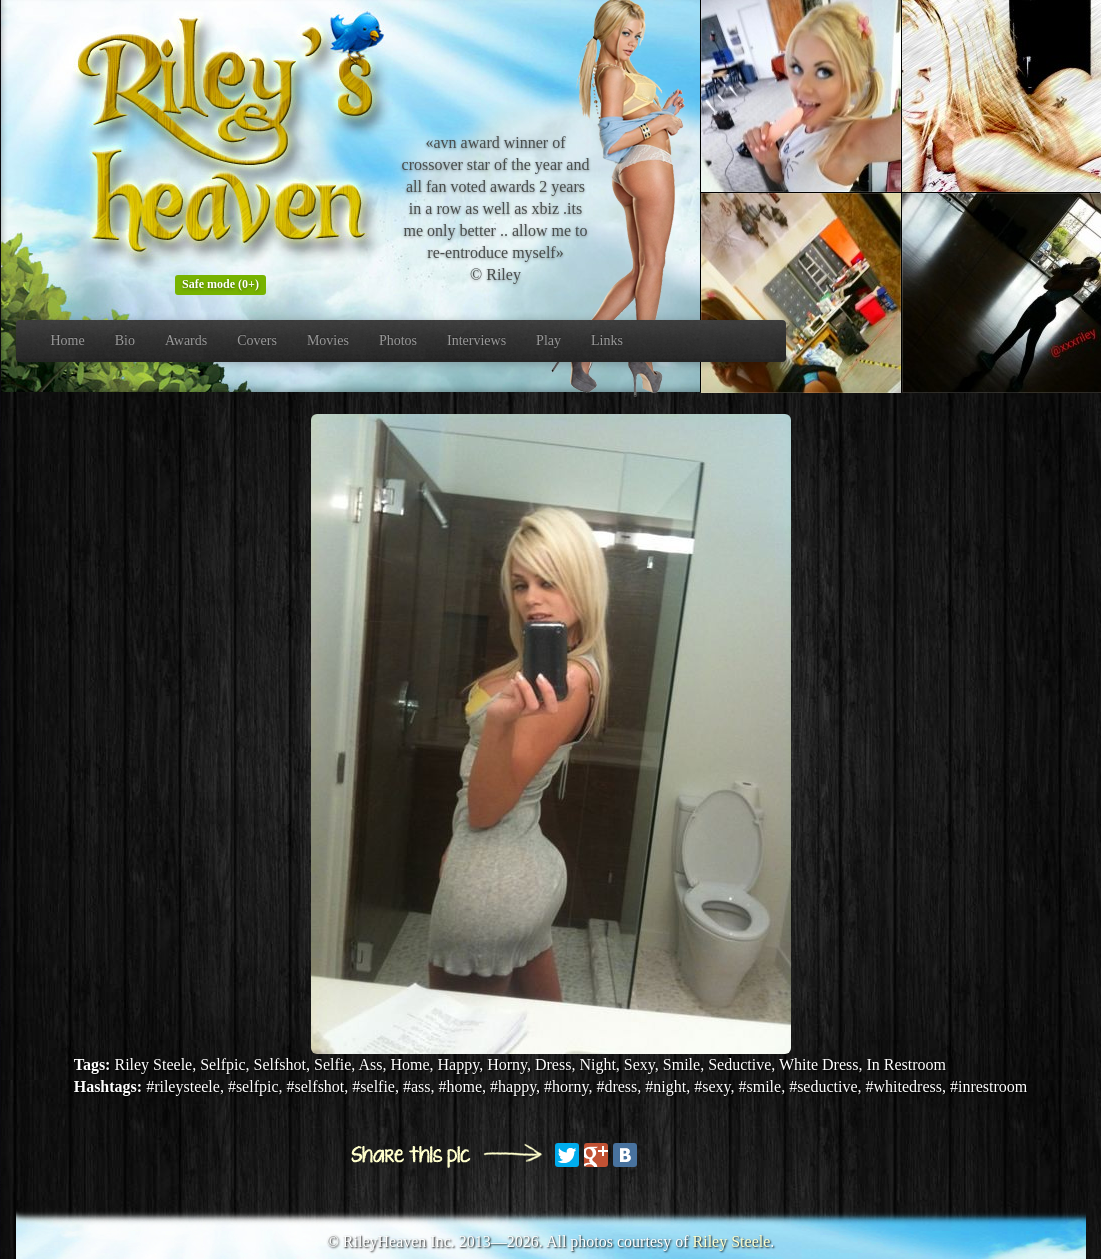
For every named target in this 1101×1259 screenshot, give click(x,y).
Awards (186, 340)
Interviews (476, 340)
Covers (257, 340)
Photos (398, 340)
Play (548, 340)
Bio (125, 340)
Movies (328, 340)
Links (607, 340)
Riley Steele (732, 1241)
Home (68, 340)
